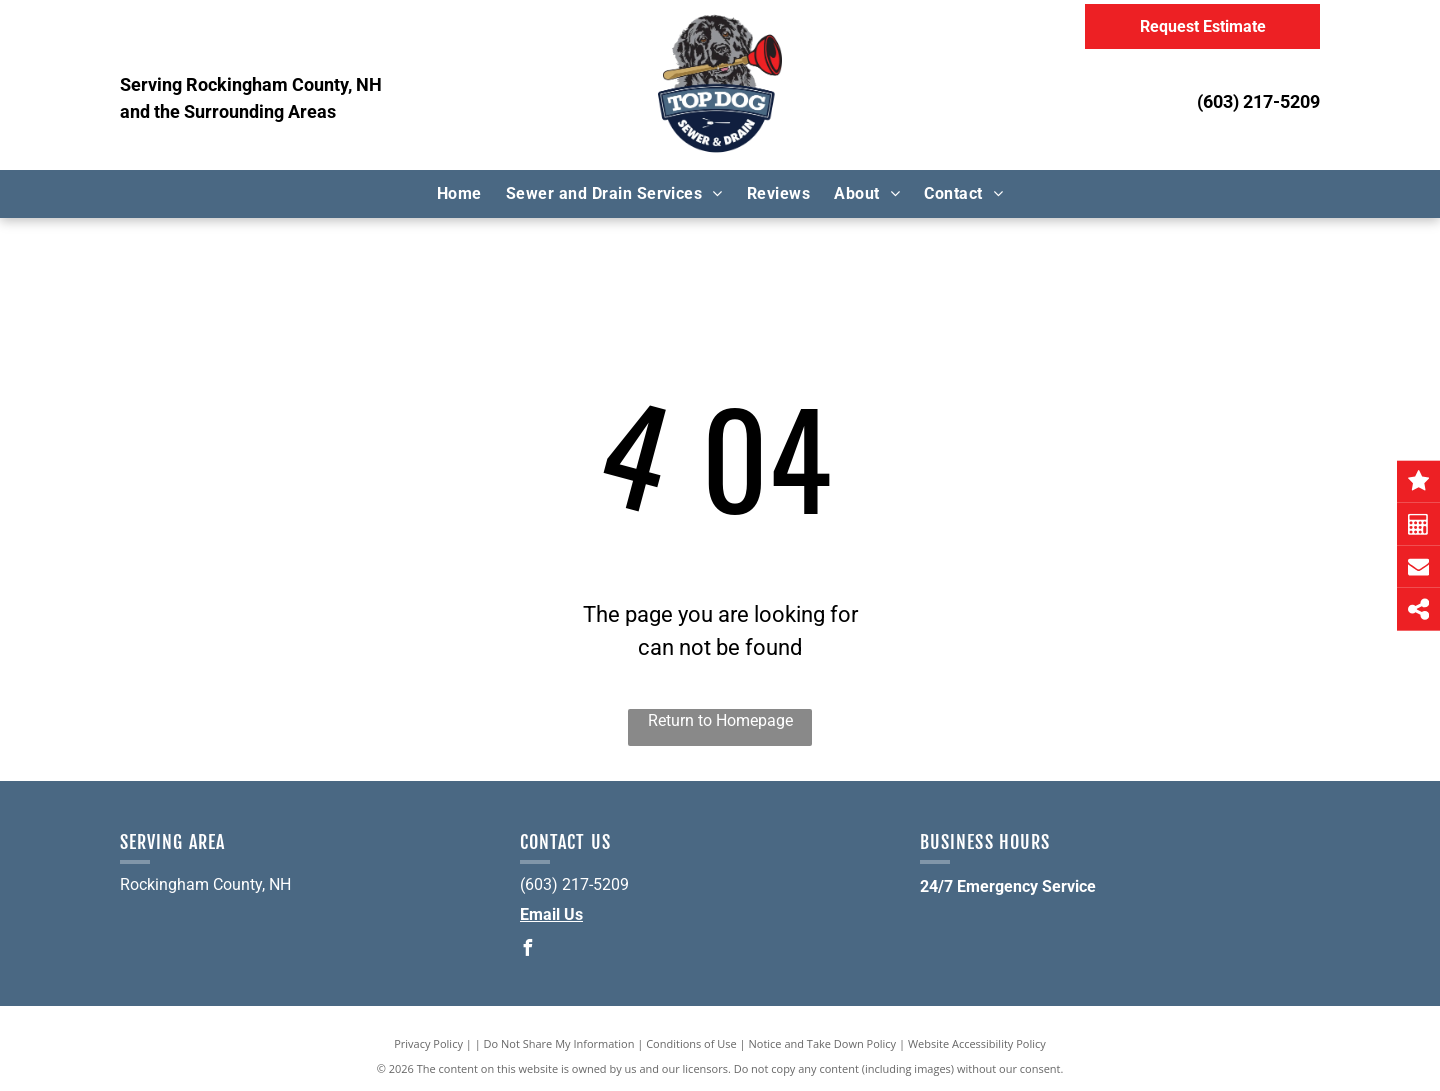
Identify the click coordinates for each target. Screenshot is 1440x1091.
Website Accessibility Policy (977, 1043)
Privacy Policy (428, 1043)
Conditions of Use (691, 1043)
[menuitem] (459, 194)
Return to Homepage (720, 720)
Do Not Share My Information (559, 1043)
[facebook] (528, 950)
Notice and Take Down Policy (823, 1043)
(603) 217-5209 (1258, 101)
